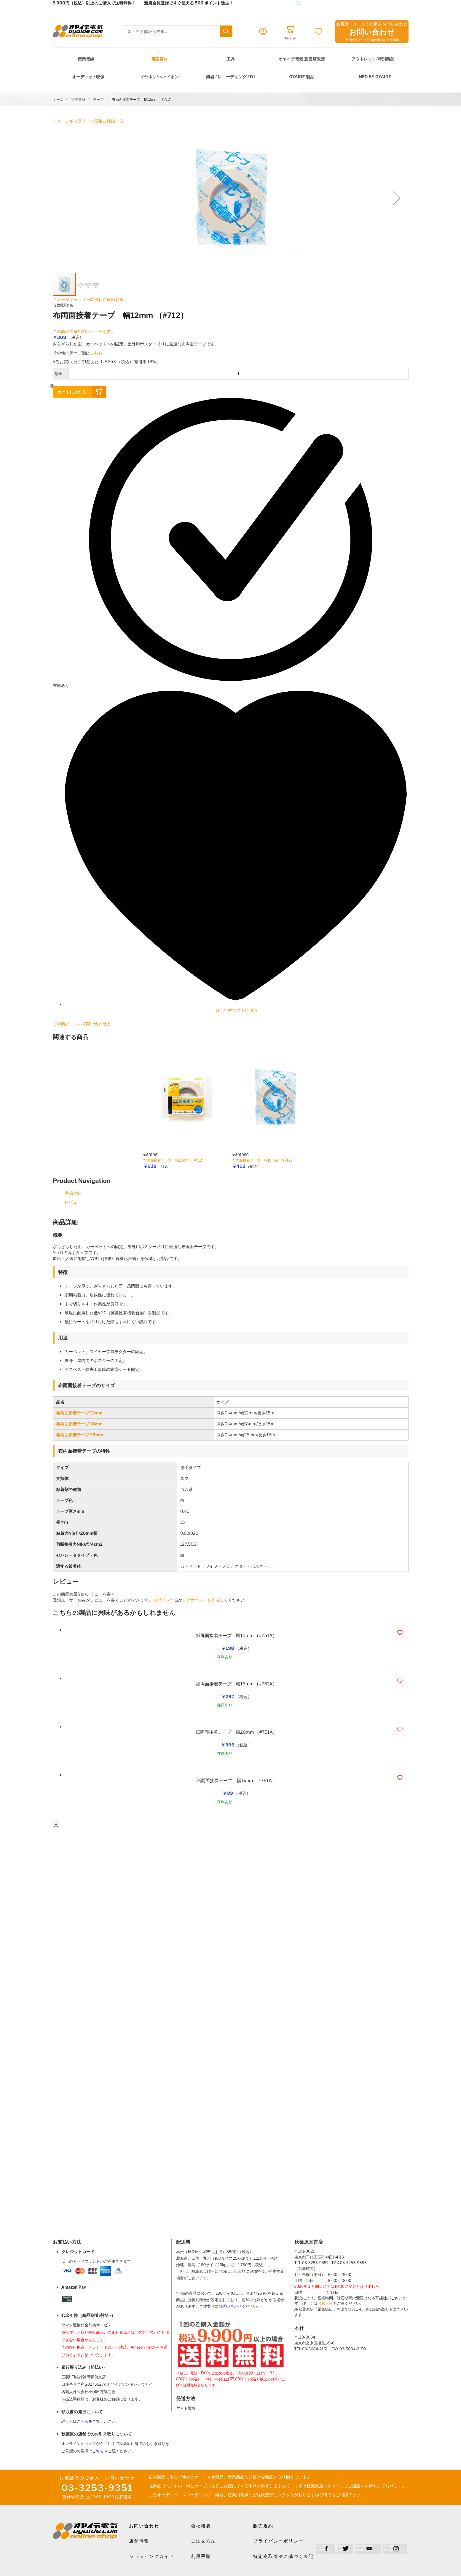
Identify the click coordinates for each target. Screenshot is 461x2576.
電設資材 (159, 58)
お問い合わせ (144, 2526)
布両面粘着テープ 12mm (79, 1412)
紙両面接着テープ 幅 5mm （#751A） (236, 1780)
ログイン (161, 1599)
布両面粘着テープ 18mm (79, 1423)
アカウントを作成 (203, 1599)
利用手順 (201, 2556)
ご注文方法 (203, 2541)
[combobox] (177, 31)
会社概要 (201, 2526)
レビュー (73, 1202)
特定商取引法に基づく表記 (283, 2556)
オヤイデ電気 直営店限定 (301, 58)
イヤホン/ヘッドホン (159, 76)
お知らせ (325, 2303)
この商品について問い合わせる (82, 1023)
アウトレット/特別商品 (372, 58)
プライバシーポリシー (278, 2541)
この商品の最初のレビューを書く (84, 331)
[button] (397, 198)
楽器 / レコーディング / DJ (230, 76)
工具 (230, 58)
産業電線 (86, 58)
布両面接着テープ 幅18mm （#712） (263, 1160)
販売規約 (263, 2526)
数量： (61, 373)
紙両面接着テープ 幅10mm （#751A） (236, 1635)
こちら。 (98, 352)
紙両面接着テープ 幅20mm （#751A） (236, 1732)
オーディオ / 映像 (88, 76)
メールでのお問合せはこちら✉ (271, 2)
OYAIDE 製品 (301, 76)
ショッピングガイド (151, 2556)
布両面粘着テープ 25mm (79, 1434)
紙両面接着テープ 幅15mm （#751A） (236, 1684)
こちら (82, 2421)
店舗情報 (139, 2541)
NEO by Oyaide (375, 76)
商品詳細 (73, 1193)
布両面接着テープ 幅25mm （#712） (174, 1160)
